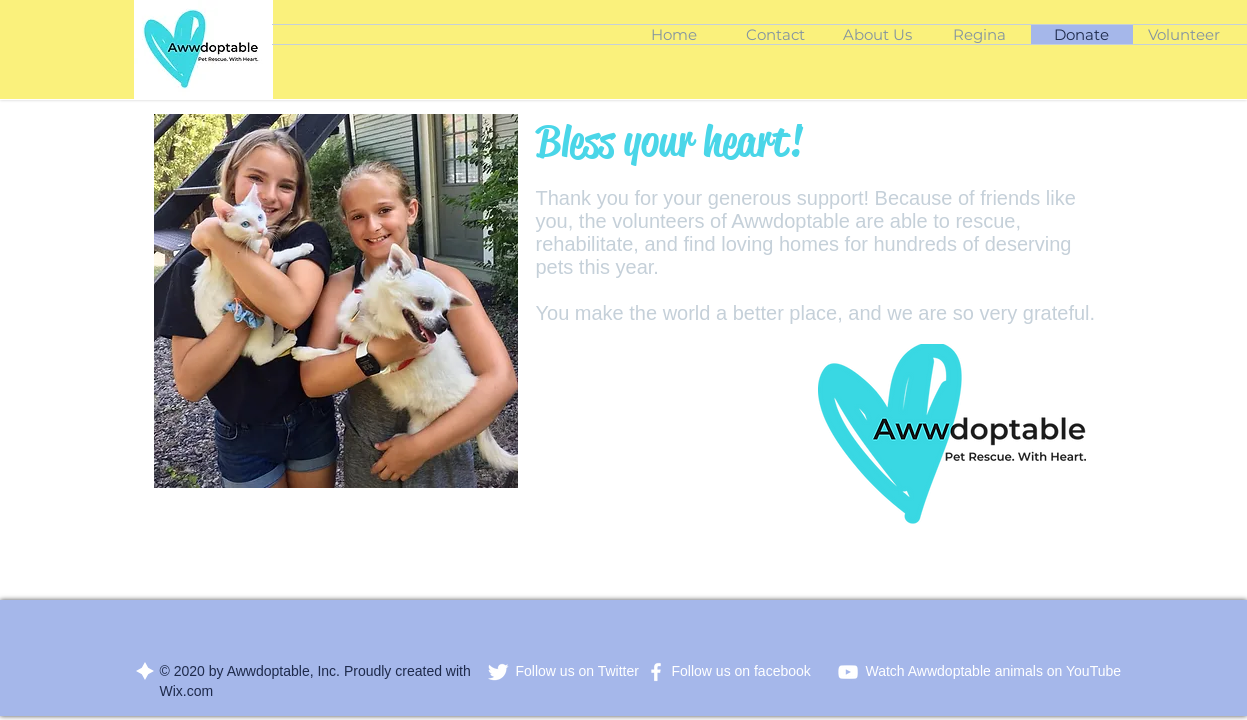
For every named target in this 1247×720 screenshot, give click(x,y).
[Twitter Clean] (498, 672)
